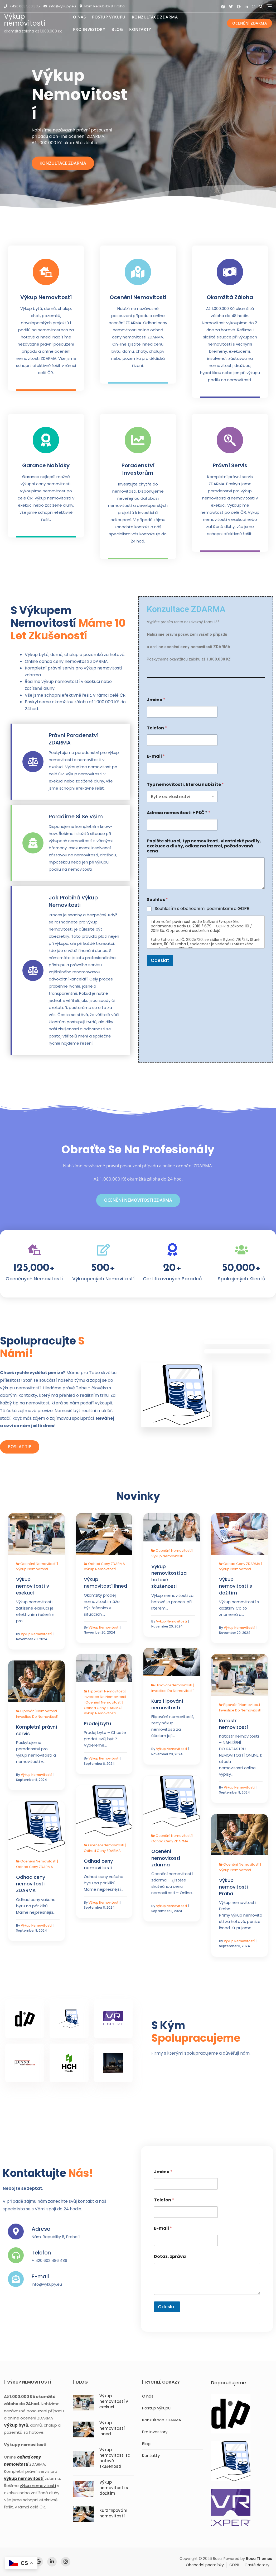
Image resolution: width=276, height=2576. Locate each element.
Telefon (157, 727)
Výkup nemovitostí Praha (233, 1887)
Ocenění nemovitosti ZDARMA (138, 1200)
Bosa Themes (259, 2558)
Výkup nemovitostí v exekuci (32, 1586)
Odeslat (160, 960)
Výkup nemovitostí (24, 20)
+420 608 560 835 (22, 6)
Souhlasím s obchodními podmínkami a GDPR (202, 909)
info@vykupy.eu (59, 6)
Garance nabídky (46, 465)
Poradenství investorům (138, 469)
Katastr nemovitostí (233, 1723)
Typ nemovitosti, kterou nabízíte (185, 784)
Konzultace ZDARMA (155, 17)
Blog (117, 29)
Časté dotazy (257, 2565)
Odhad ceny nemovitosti (98, 1864)
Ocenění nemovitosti (138, 297)
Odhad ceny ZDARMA (106, 1563)
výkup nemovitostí (38, 2485)
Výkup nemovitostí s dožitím (235, 1586)
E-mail (156, 756)
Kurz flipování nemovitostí (167, 1704)
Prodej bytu (97, 1723)
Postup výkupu (108, 17)
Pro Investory (89, 29)
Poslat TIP (19, 1447)
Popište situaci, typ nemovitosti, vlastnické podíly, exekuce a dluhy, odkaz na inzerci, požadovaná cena (204, 845)
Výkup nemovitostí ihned (105, 1582)
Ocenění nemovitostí (38, 1563)
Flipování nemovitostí (174, 1685)
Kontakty (140, 29)
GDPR (234, 2565)
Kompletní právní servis (36, 1730)
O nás (79, 17)
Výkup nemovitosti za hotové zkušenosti (169, 1576)
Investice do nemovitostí (172, 1690)
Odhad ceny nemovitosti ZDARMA (30, 1884)
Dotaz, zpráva (170, 2256)
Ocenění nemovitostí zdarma (165, 1858)
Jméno (156, 699)
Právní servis (230, 465)
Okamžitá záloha (230, 297)
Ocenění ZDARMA (249, 23)
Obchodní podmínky (205, 2565)
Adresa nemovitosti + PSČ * (178, 812)
